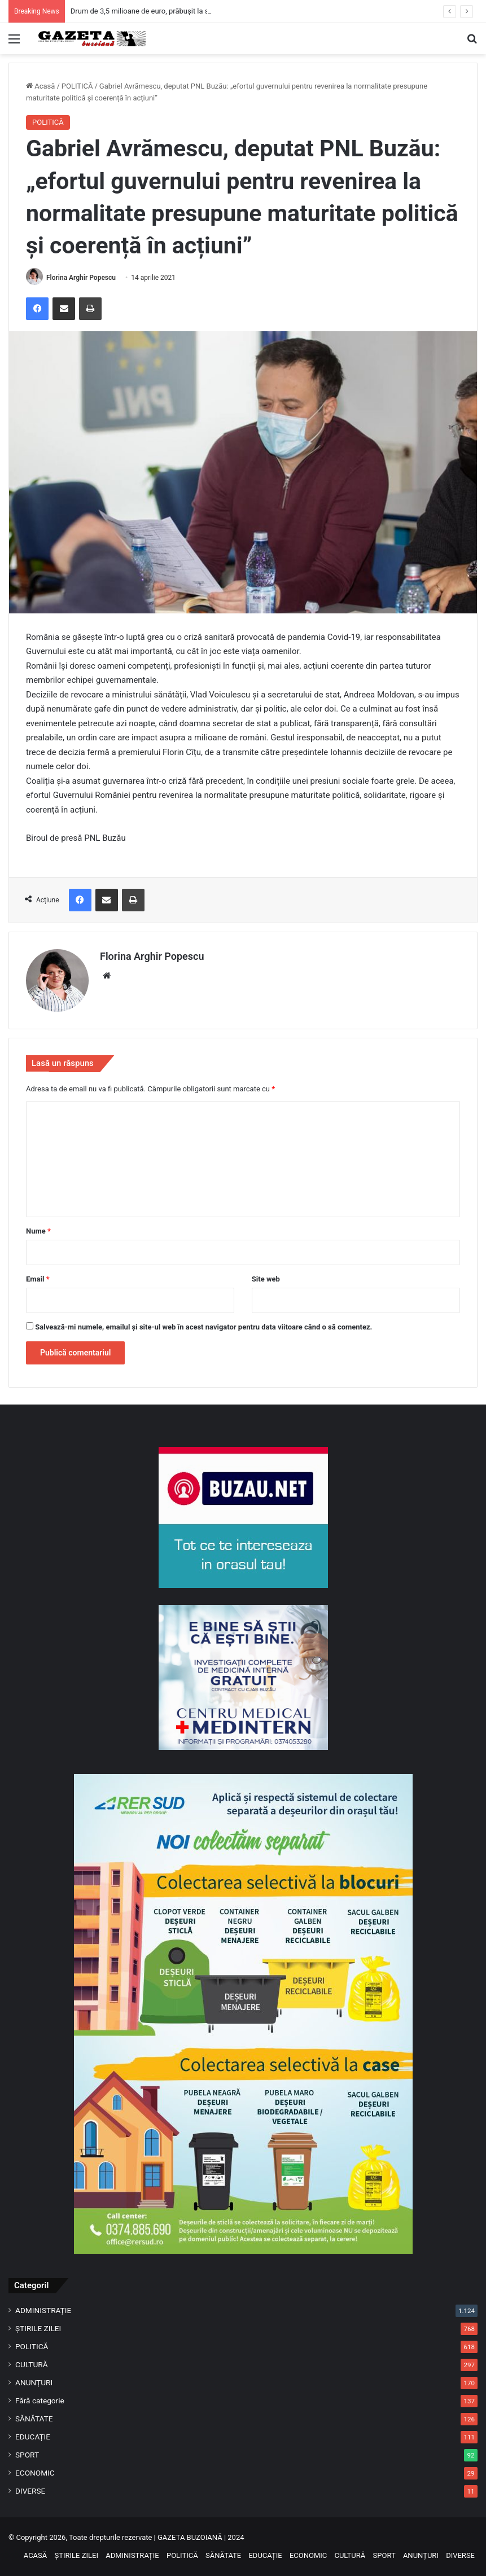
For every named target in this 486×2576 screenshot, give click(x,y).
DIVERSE (30, 2490)
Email (38, 1279)
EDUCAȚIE (32, 2436)
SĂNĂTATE (33, 2418)
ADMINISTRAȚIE (43, 2310)
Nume (38, 1231)
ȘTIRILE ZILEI (38, 2328)
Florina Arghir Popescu (81, 278)
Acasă (40, 86)
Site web (266, 1279)
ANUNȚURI (33, 2382)
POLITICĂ (77, 86)
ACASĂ (35, 2555)
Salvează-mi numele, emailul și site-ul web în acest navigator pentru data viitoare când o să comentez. (203, 1327)
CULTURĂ (31, 2364)
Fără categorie (39, 2400)
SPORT (27, 2454)
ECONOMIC (35, 2472)
